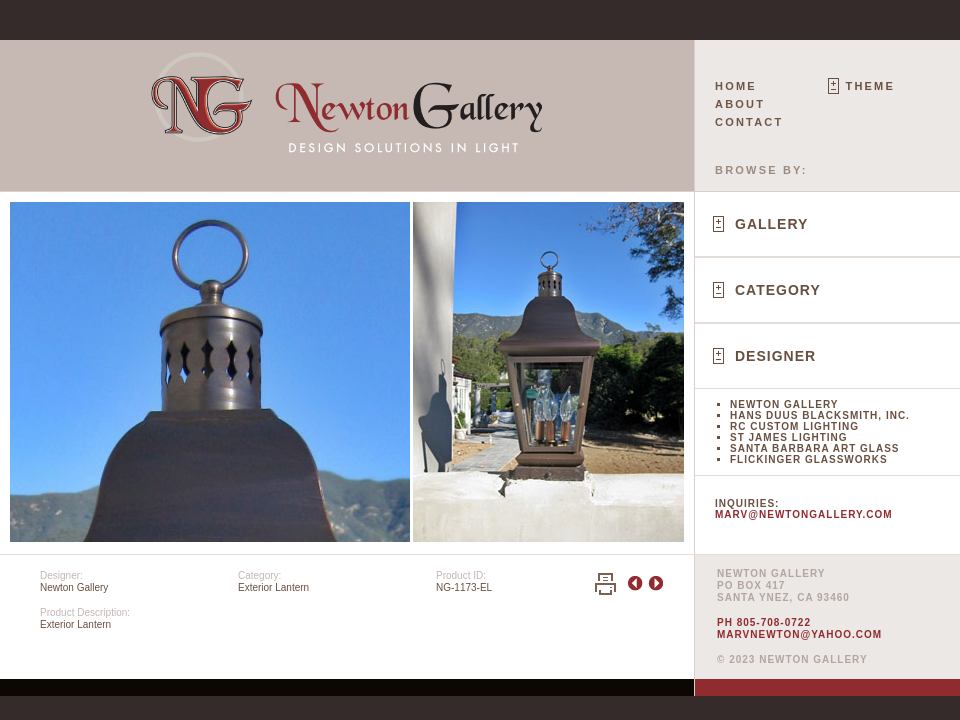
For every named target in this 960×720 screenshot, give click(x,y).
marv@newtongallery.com (804, 514)
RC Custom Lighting (794, 426)
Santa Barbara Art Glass (814, 448)
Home (736, 86)
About (740, 104)
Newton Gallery (784, 404)
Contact (749, 122)
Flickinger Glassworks (809, 459)
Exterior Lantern (273, 587)
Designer (775, 356)
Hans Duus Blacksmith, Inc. (820, 415)
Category (778, 290)
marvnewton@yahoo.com (799, 634)
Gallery (771, 224)
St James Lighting (789, 437)
